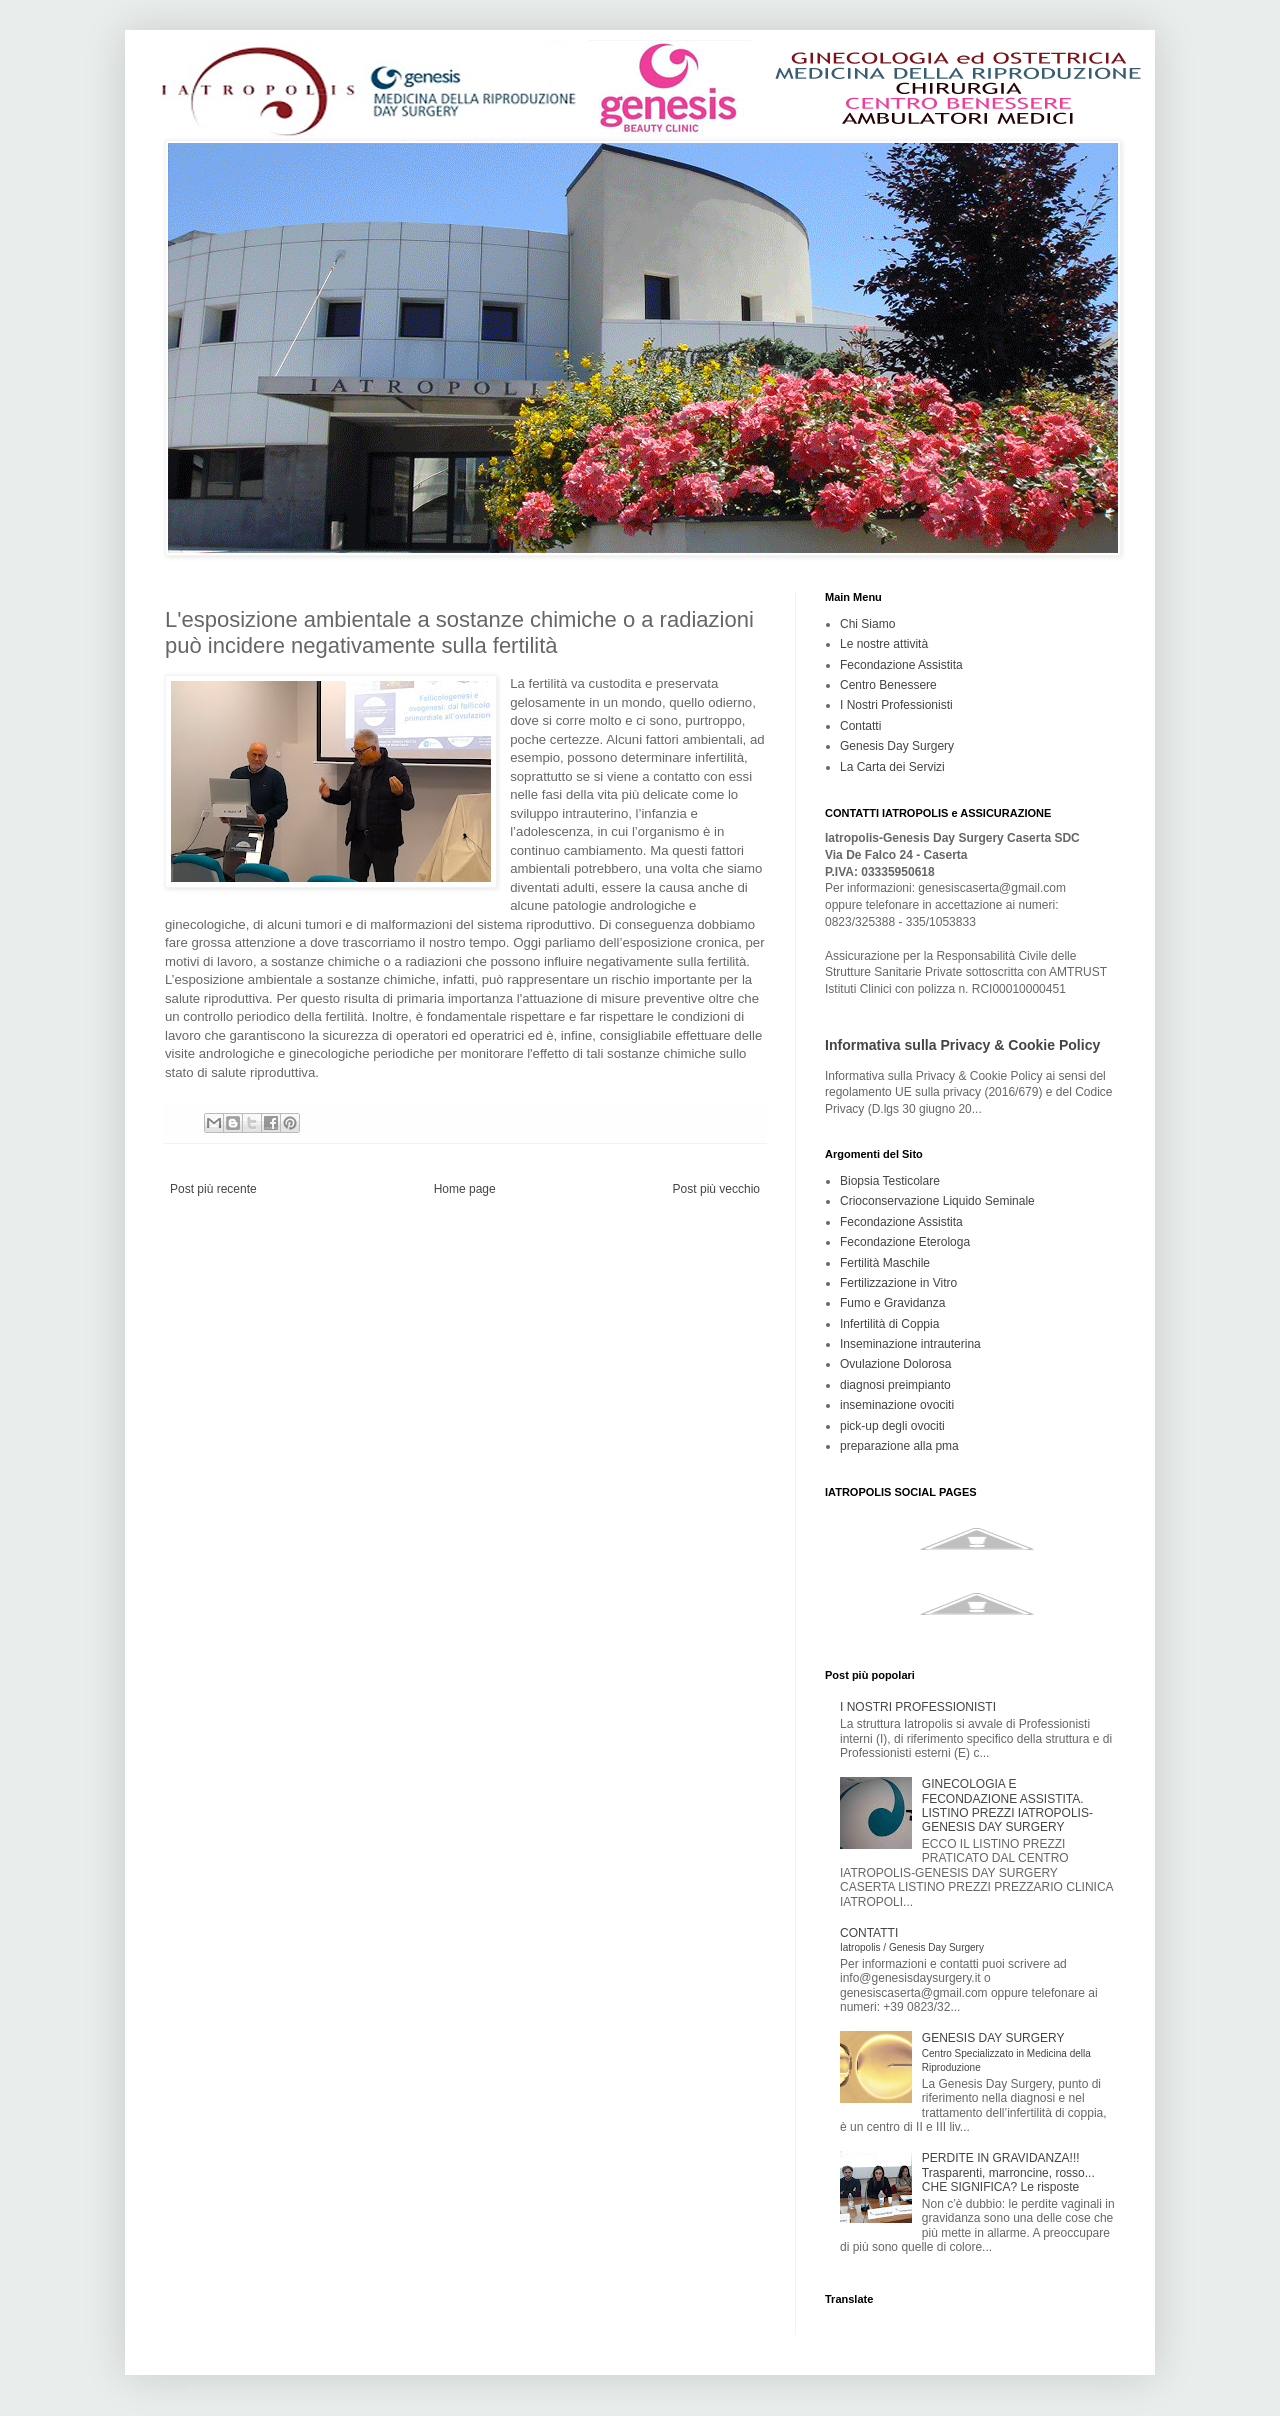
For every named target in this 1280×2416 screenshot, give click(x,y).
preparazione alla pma (899, 1446)
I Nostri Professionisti (896, 705)
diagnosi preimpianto (895, 1385)
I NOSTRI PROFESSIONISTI (918, 1707)
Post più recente (213, 1189)
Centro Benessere (888, 685)
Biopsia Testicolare (890, 1181)
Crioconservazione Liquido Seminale (937, 1201)
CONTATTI (912, 1939)
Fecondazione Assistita (901, 665)
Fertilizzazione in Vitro (898, 1283)
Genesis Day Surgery (897, 746)
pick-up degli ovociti (892, 1426)
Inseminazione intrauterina (910, 1344)
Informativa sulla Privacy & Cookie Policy (962, 1045)
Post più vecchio (716, 1189)
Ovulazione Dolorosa (895, 1364)
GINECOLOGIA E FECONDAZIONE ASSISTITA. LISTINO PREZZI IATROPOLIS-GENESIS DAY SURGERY (1007, 1805)
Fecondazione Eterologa (905, 1242)
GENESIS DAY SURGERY (1006, 2052)
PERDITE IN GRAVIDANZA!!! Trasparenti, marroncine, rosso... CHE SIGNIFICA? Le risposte (1008, 2172)
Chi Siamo (867, 624)
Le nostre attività (884, 644)
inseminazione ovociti (897, 1405)
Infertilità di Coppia (889, 1324)
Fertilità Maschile (885, 1263)
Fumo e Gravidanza (892, 1303)
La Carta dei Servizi (892, 767)
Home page (465, 1189)
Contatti (860, 726)
